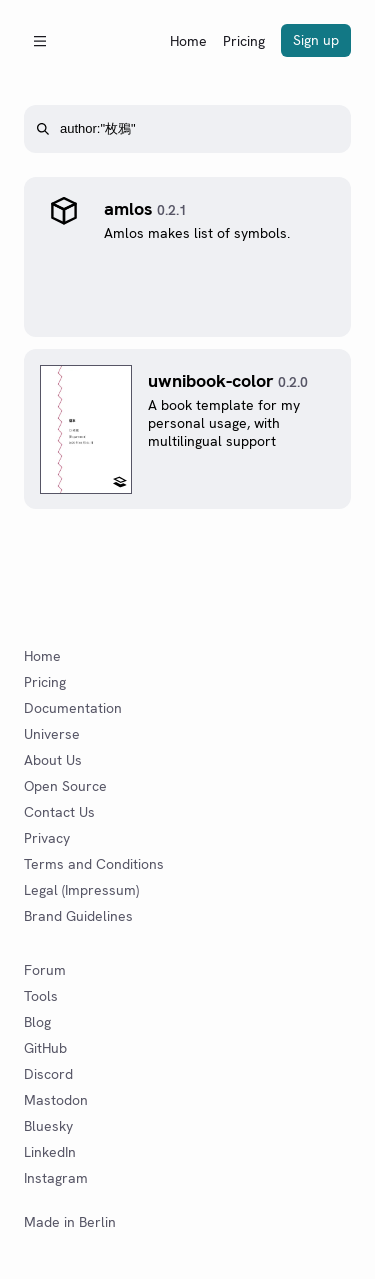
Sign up (316, 40)
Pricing (244, 41)
